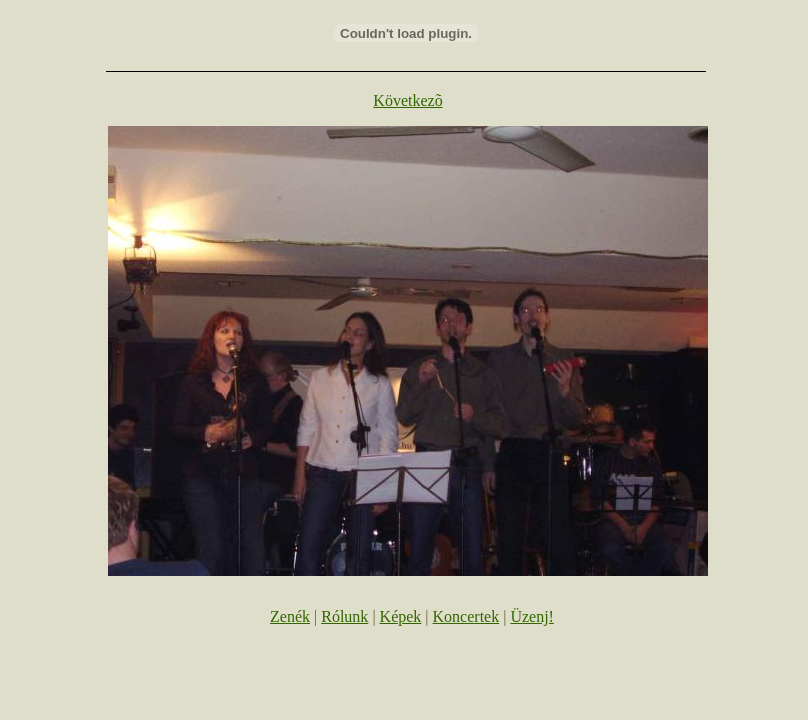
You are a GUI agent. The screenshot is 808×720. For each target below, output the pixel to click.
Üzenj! (532, 616)
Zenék (290, 616)
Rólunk (344, 616)
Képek (401, 616)
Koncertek (466, 616)
